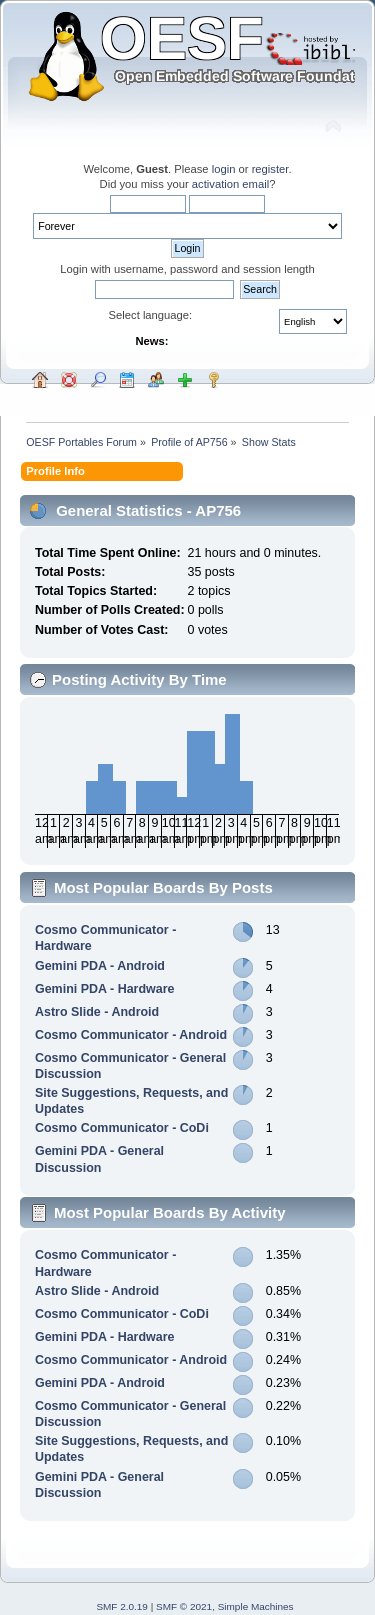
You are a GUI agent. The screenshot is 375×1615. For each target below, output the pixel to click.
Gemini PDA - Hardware (105, 989)
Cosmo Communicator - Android (131, 1035)
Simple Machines (256, 1606)
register (270, 169)
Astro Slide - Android (97, 1012)
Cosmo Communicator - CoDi (122, 1128)
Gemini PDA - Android (100, 966)
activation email (230, 184)
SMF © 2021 (184, 1606)
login (224, 169)
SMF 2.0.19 (122, 1606)
